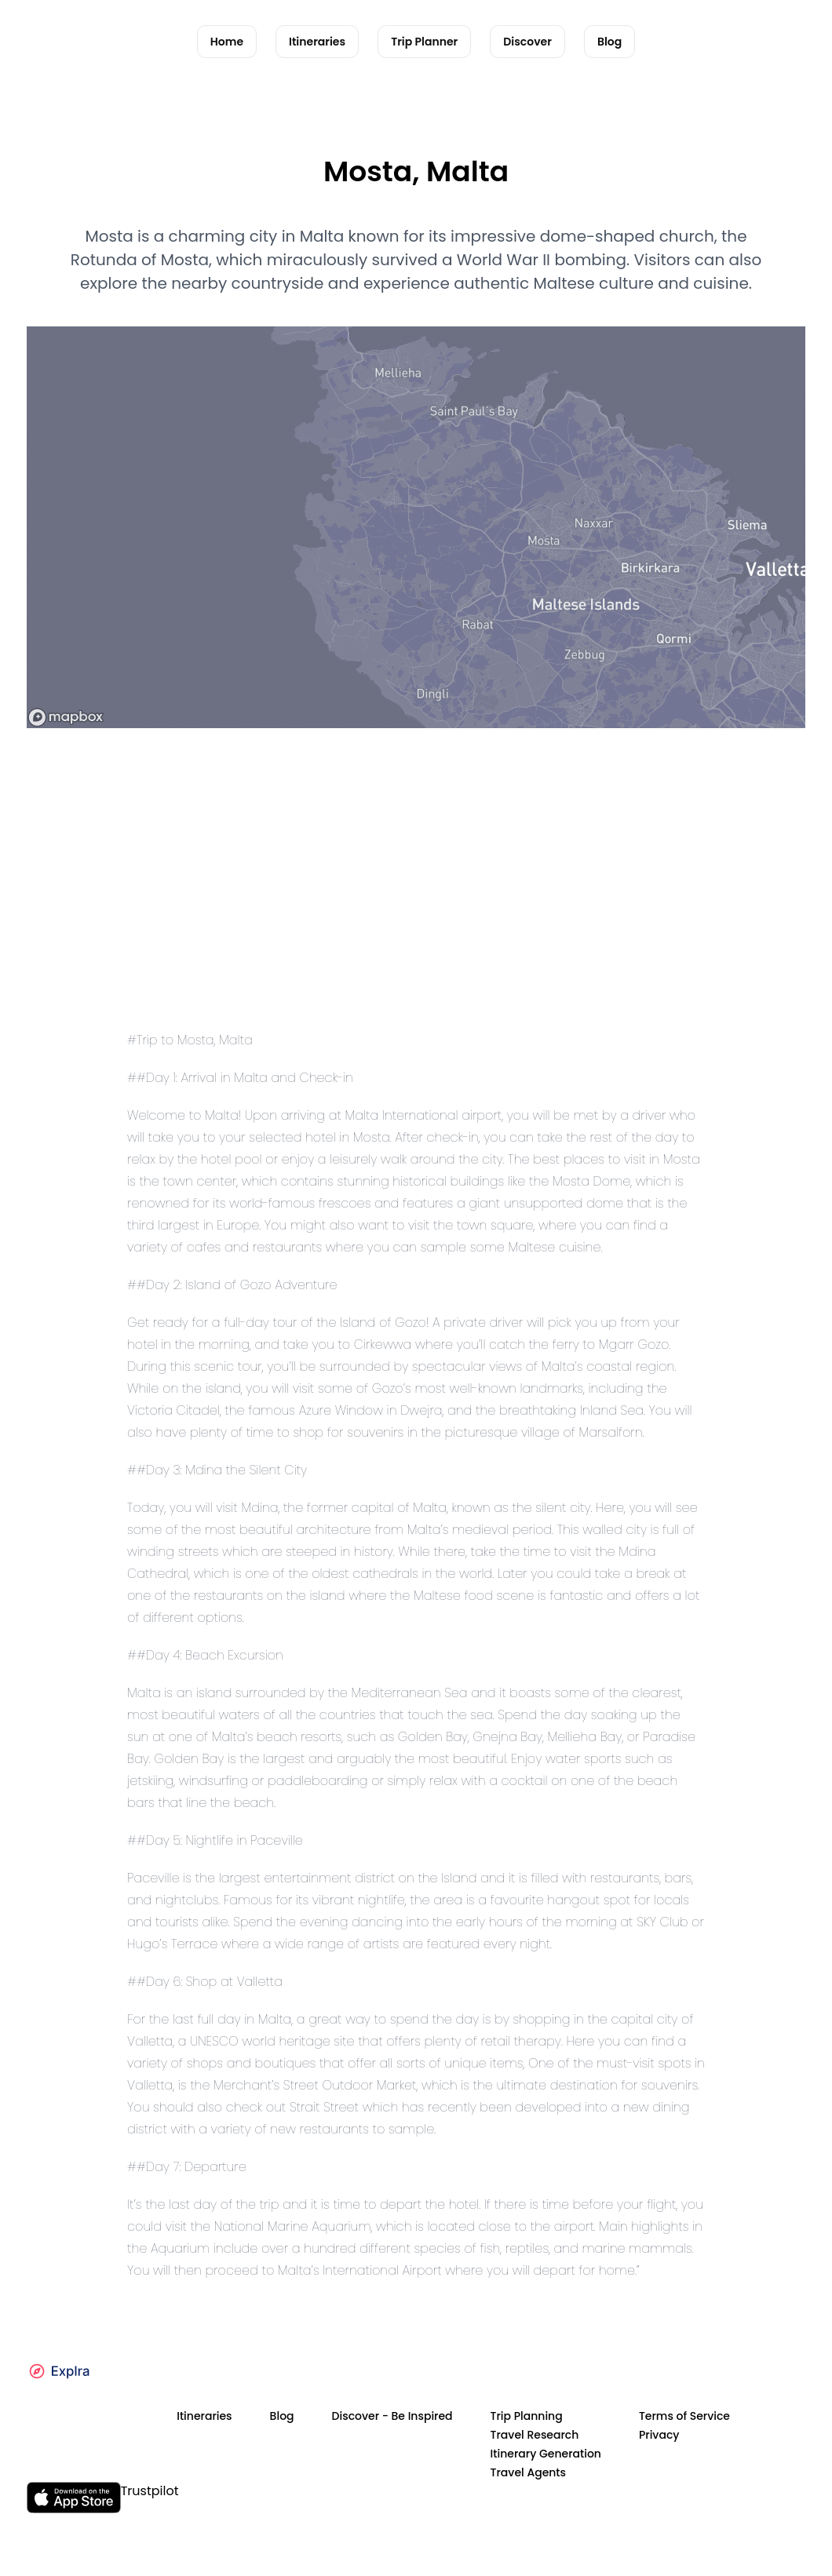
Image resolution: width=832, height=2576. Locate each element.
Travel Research (535, 2435)
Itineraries (317, 41)
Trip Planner (424, 41)
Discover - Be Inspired (392, 2416)
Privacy (659, 2435)
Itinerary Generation (546, 2453)
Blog (609, 41)
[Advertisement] (416, 904)
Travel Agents (528, 2472)
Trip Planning (527, 2416)
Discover (527, 41)
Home (226, 41)
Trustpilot (150, 2491)
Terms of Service (684, 2416)
